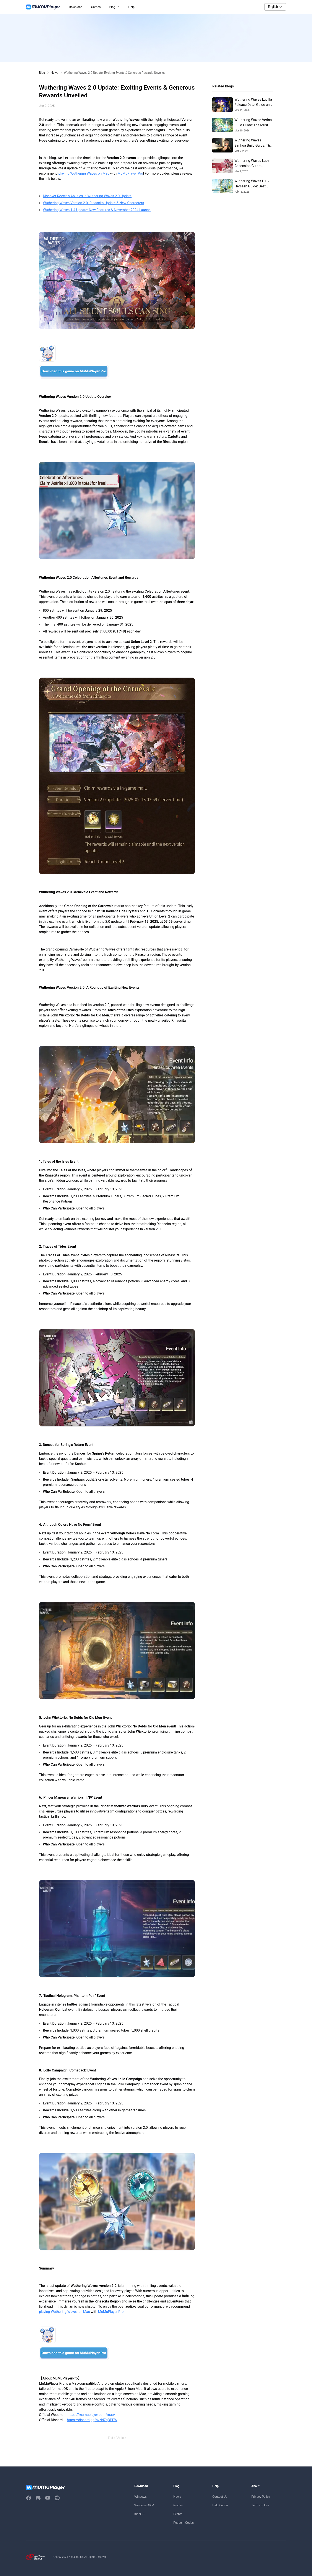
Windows (140, 2496)
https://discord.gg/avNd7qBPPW (92, 2420)
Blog (42, 72)
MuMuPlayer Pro (130, 173)
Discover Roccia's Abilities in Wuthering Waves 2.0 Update (87, 196)
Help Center (220, 2505)
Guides (178, 2505)
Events (177, 2514)
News (54, 72)
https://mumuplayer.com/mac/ (91, 2415)
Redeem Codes (183, 2522)
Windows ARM (144, 2505)
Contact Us (219, 2496)
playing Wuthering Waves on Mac (83, 173)
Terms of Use (260, 2505)
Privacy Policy (260, 2496)
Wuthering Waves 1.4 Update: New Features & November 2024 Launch (97, 210)
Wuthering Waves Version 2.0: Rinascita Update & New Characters (93, 203)
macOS (139, 2514)
